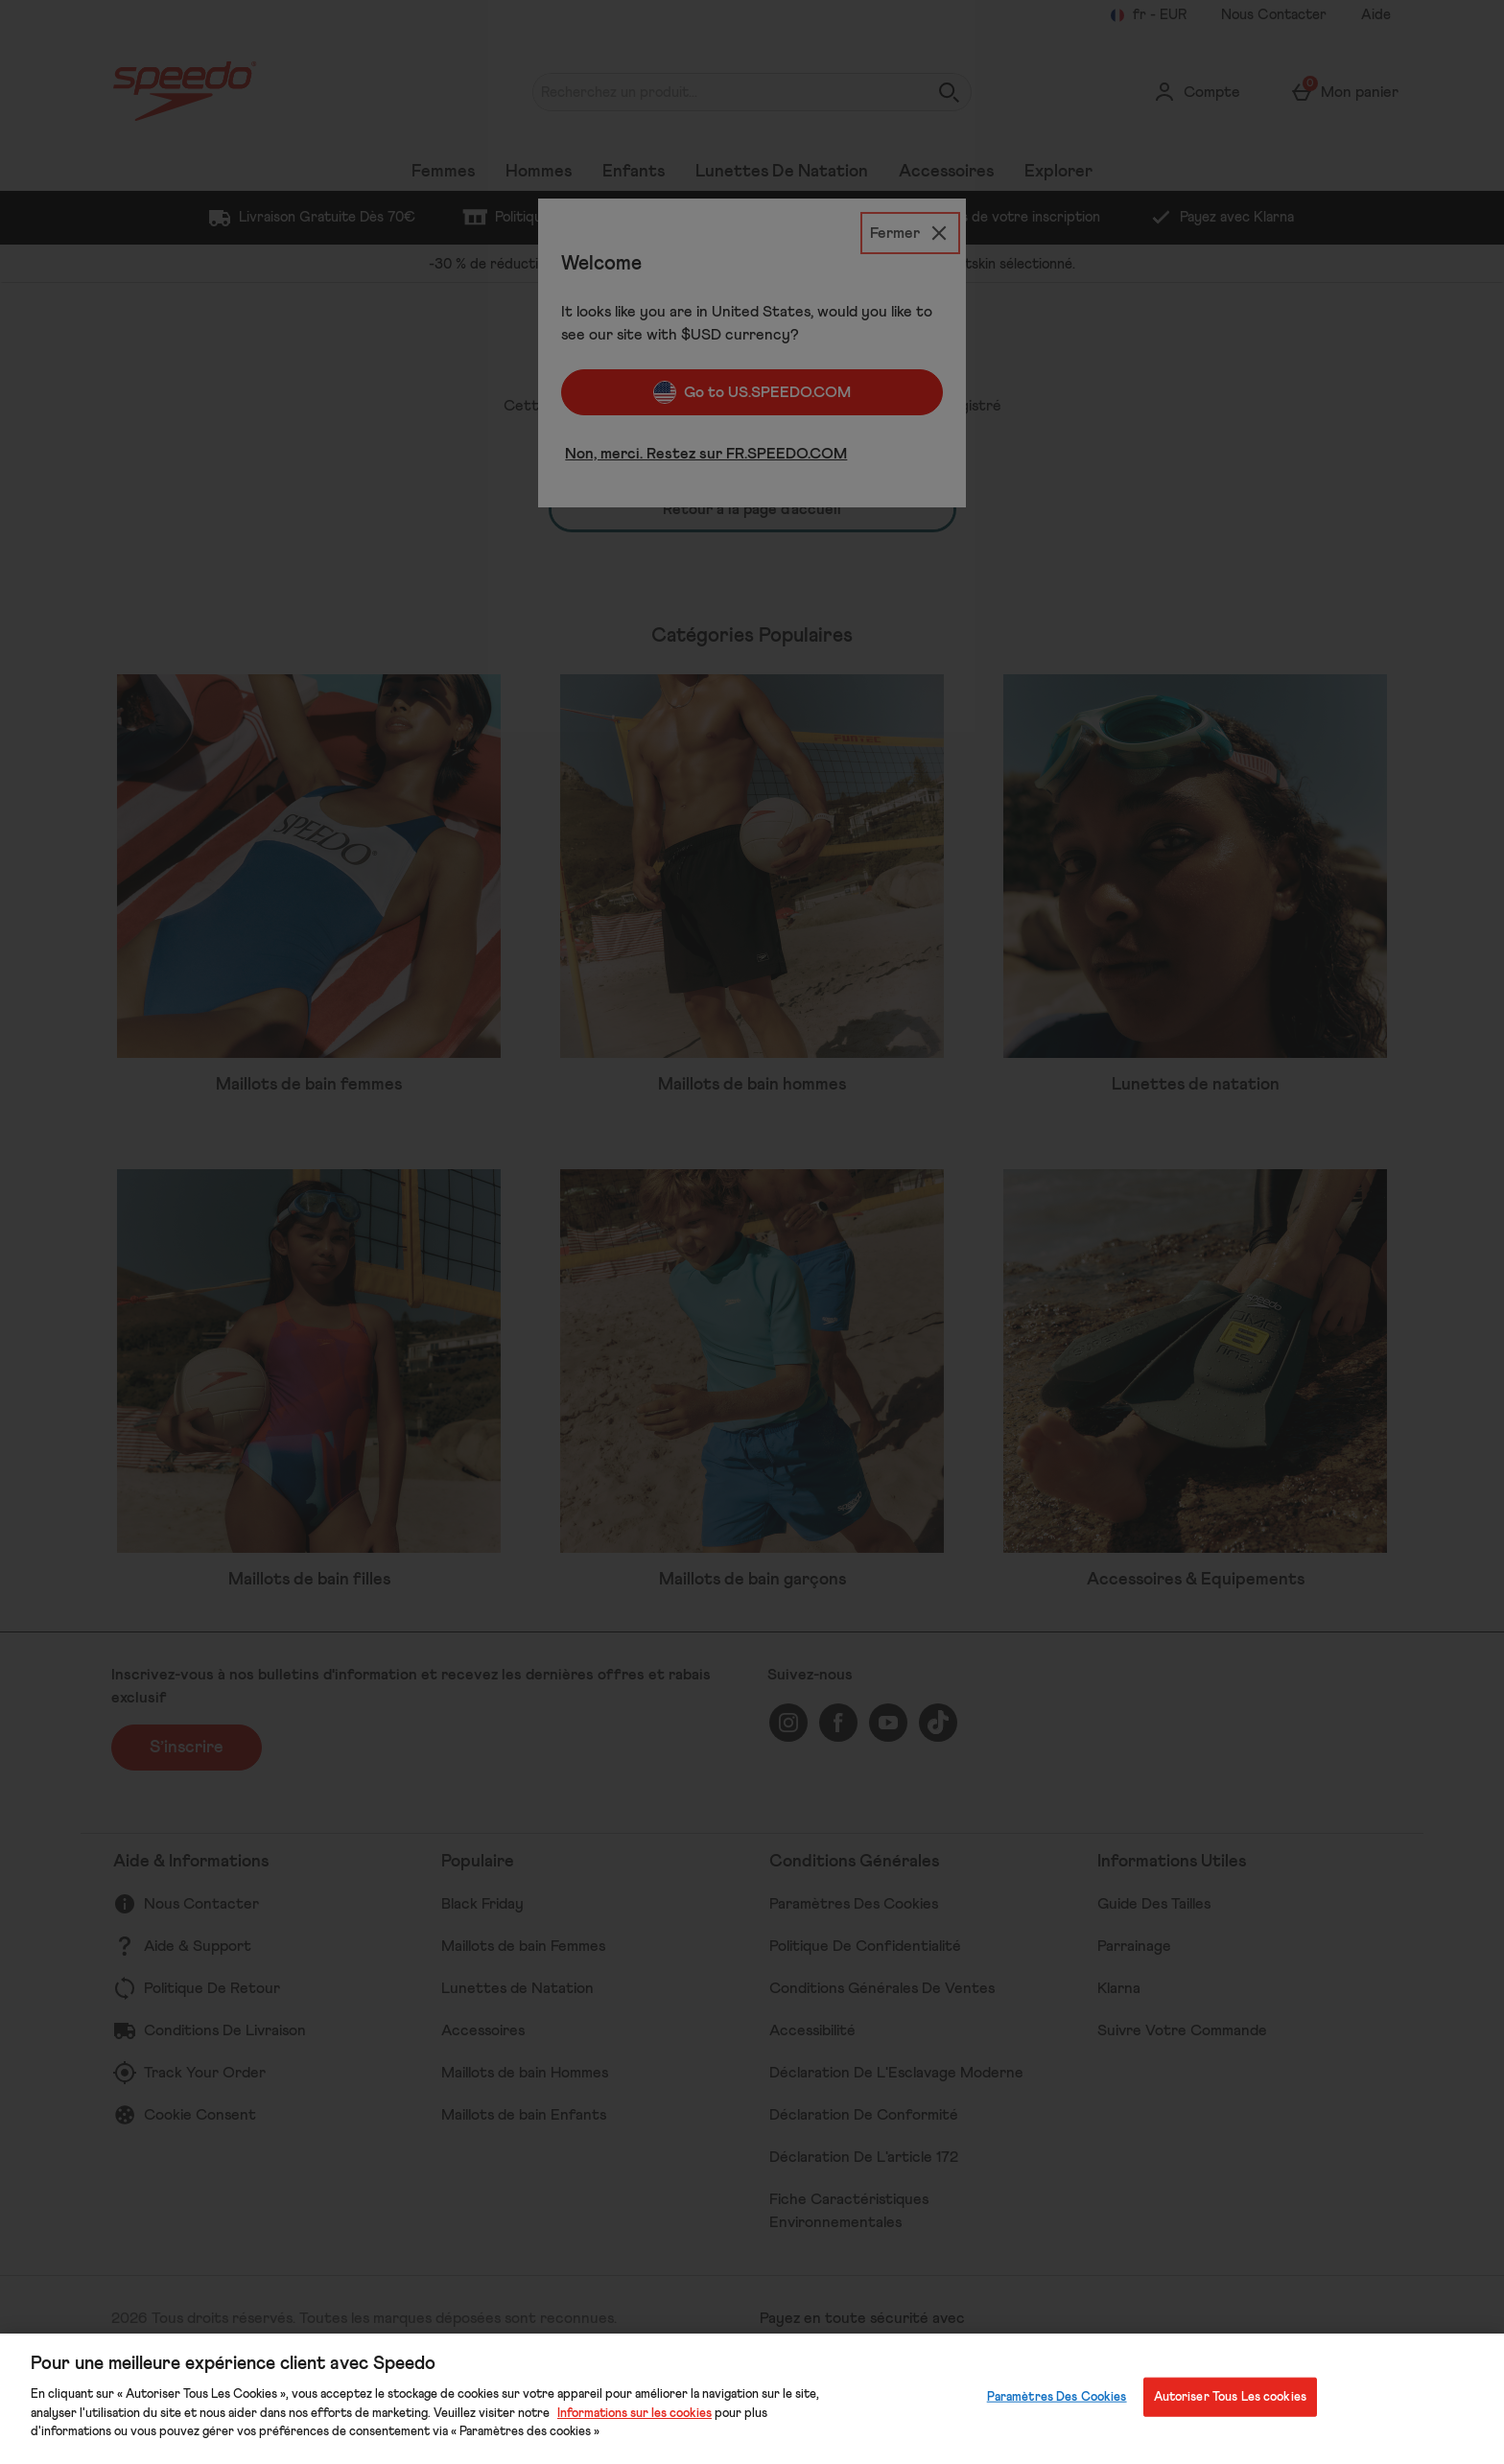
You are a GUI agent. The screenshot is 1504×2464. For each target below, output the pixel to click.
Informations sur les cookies (634, 2413)
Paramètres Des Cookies (1057, 2396)
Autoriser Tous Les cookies (1230, 2396)
